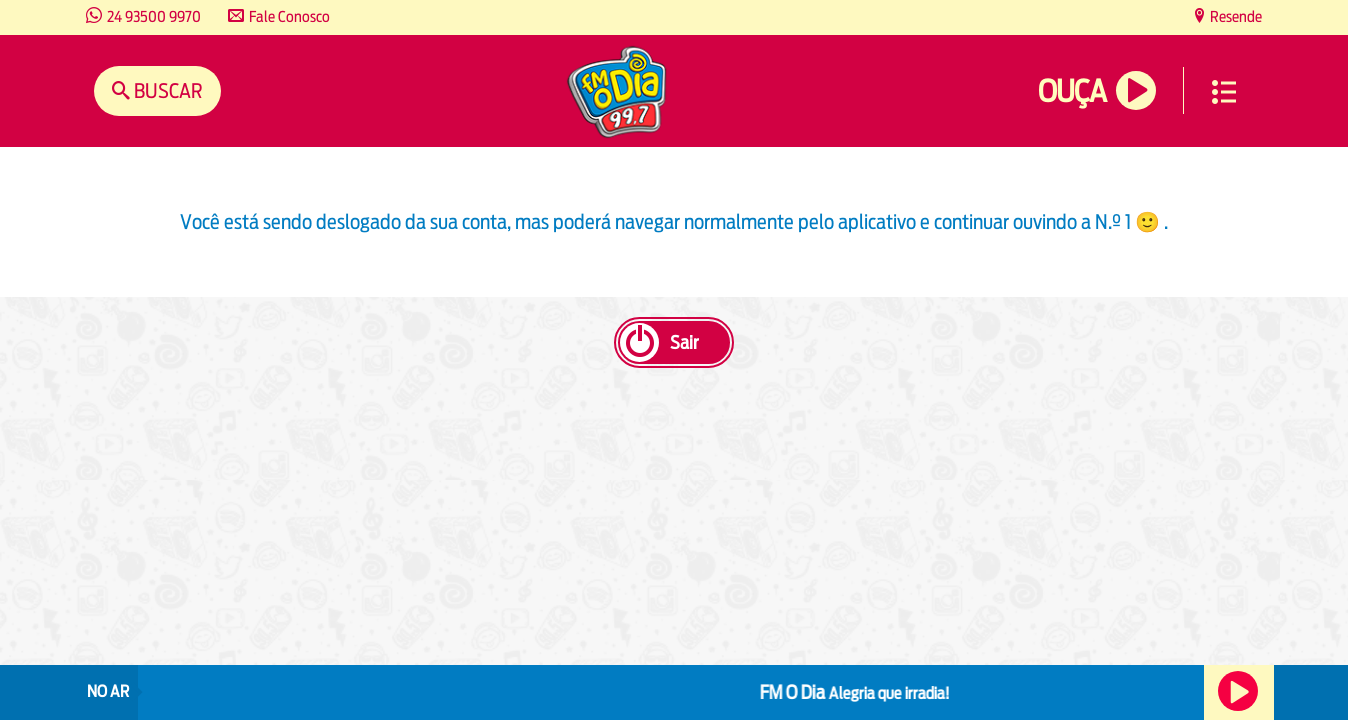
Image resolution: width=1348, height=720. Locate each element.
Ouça (1072, 91)
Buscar (166, 90)
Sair (684, 342)
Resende (1234, 16)
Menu (1224, 92)
